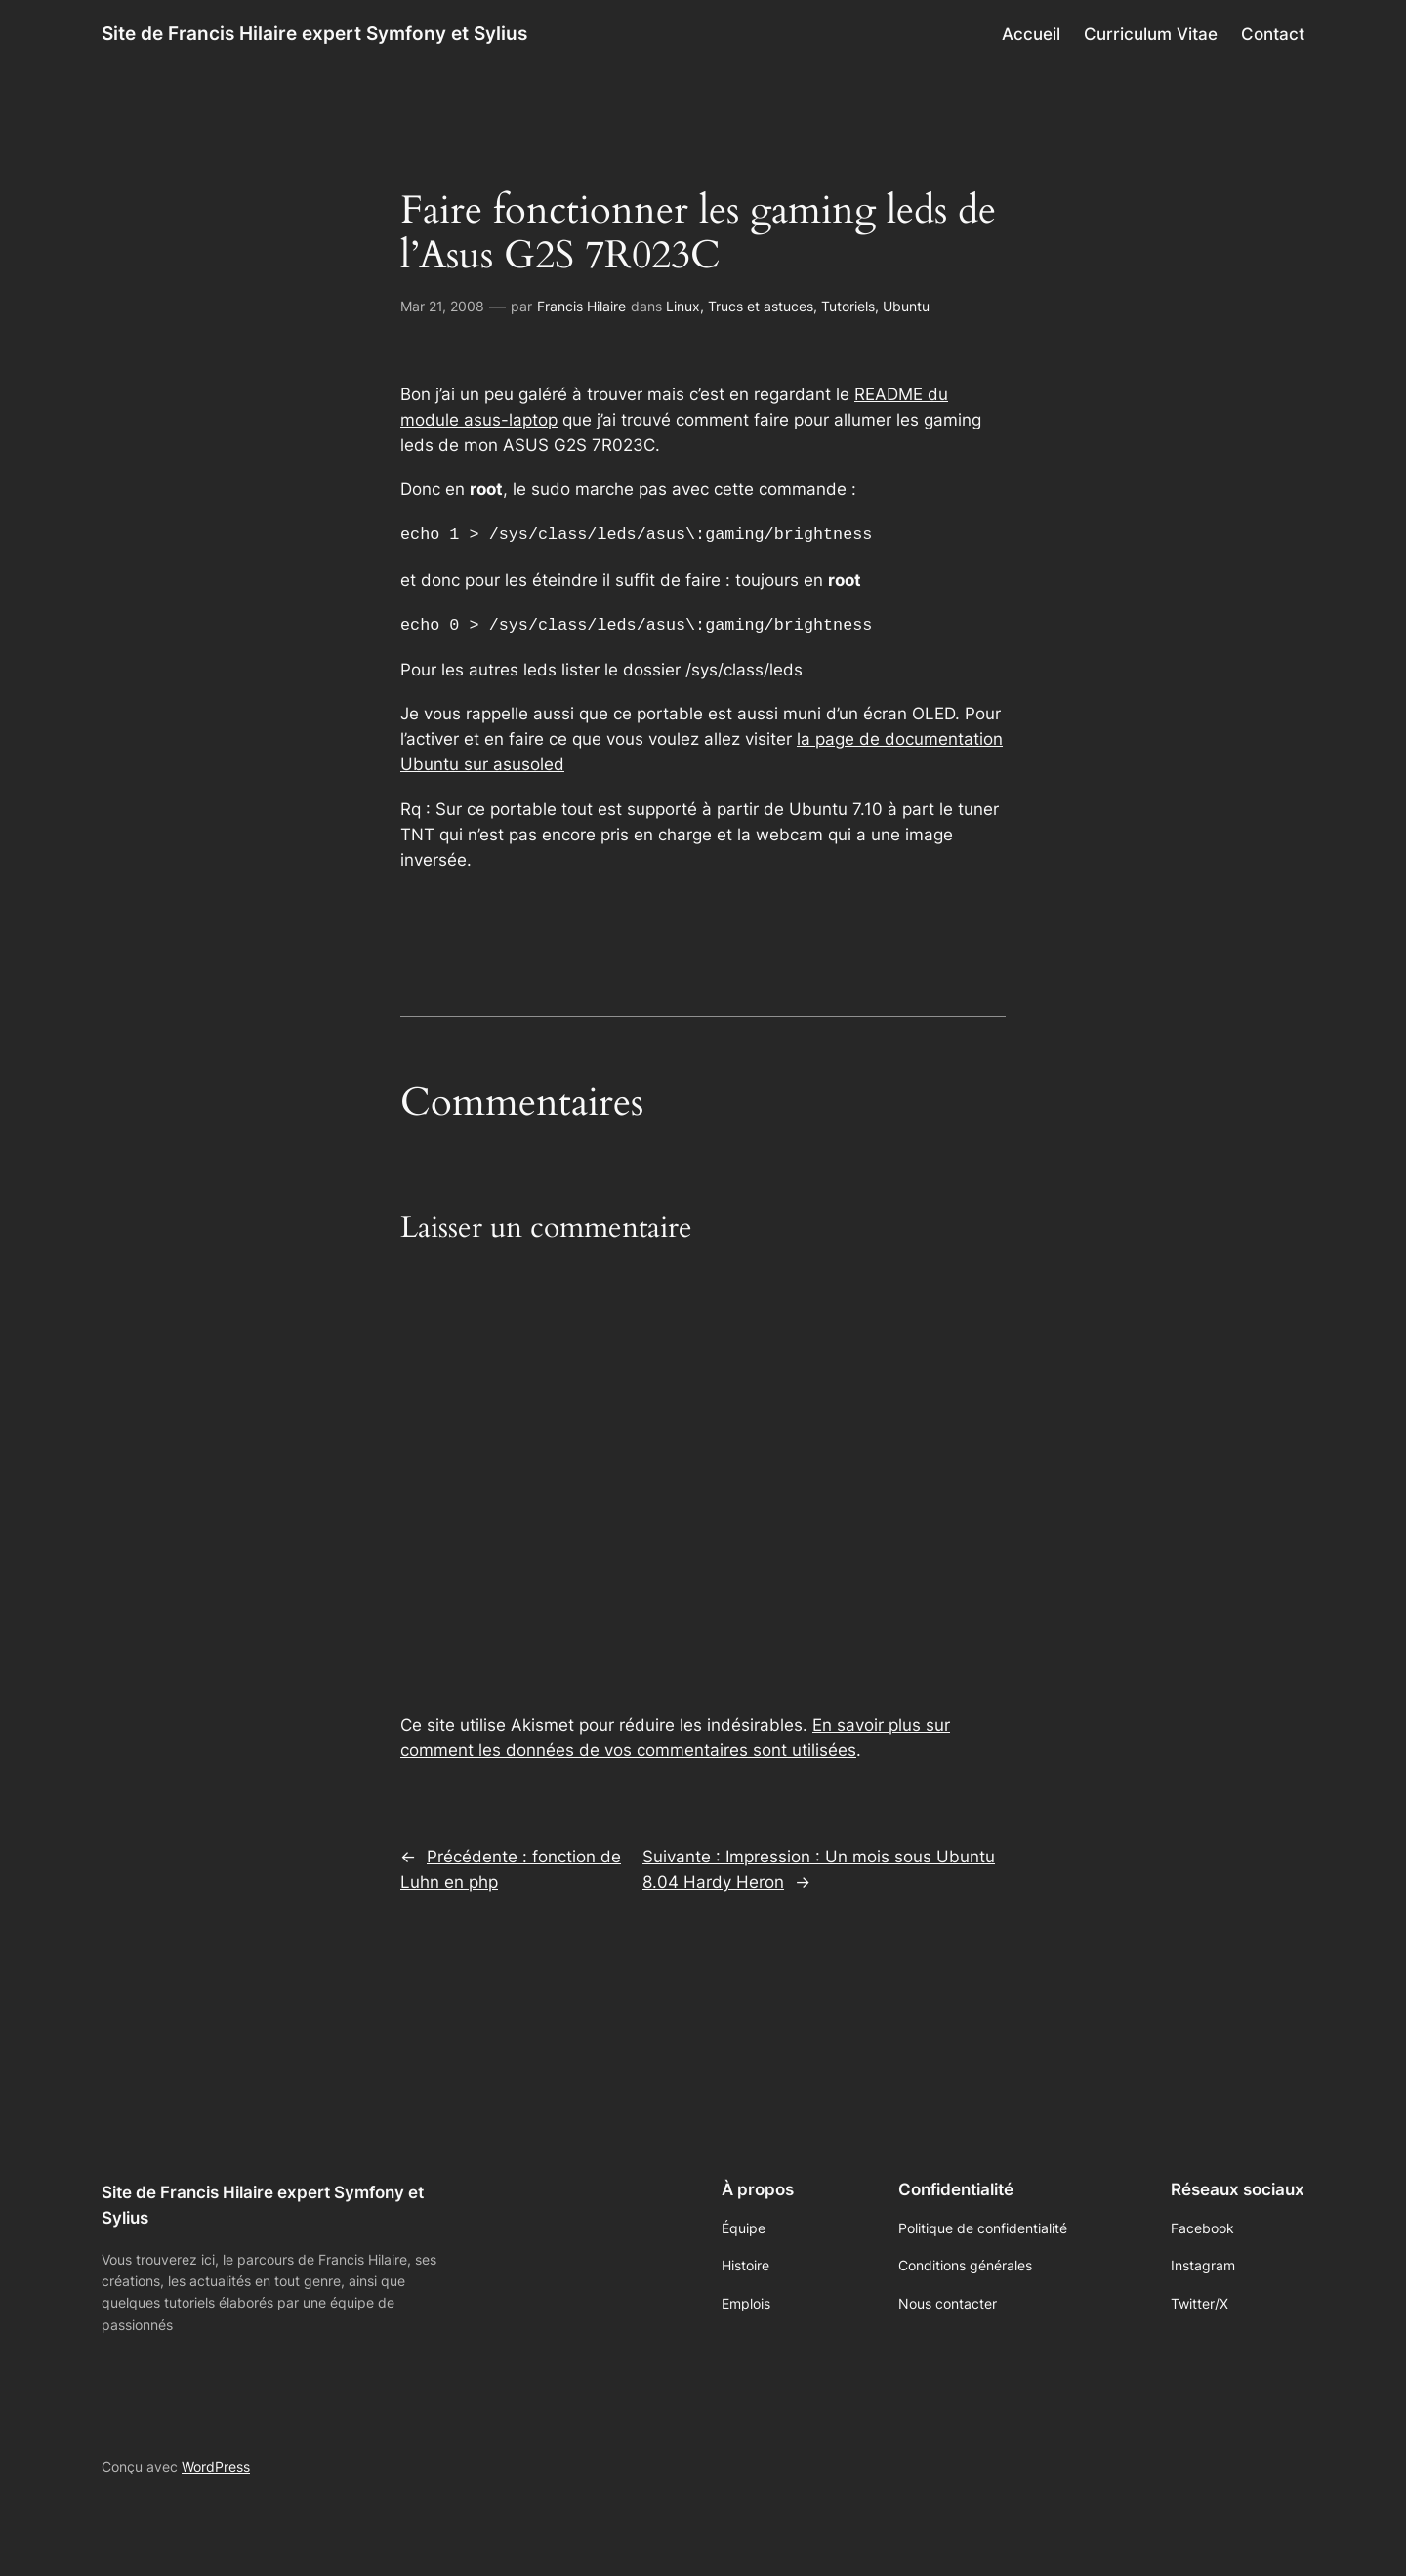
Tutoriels (848, 306)
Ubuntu (906, 306)
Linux (683, 306)
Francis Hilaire (581, 306)
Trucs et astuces (760, 306)
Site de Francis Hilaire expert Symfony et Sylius (314, 33)
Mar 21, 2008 (442, 306)
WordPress (216, 2462)
